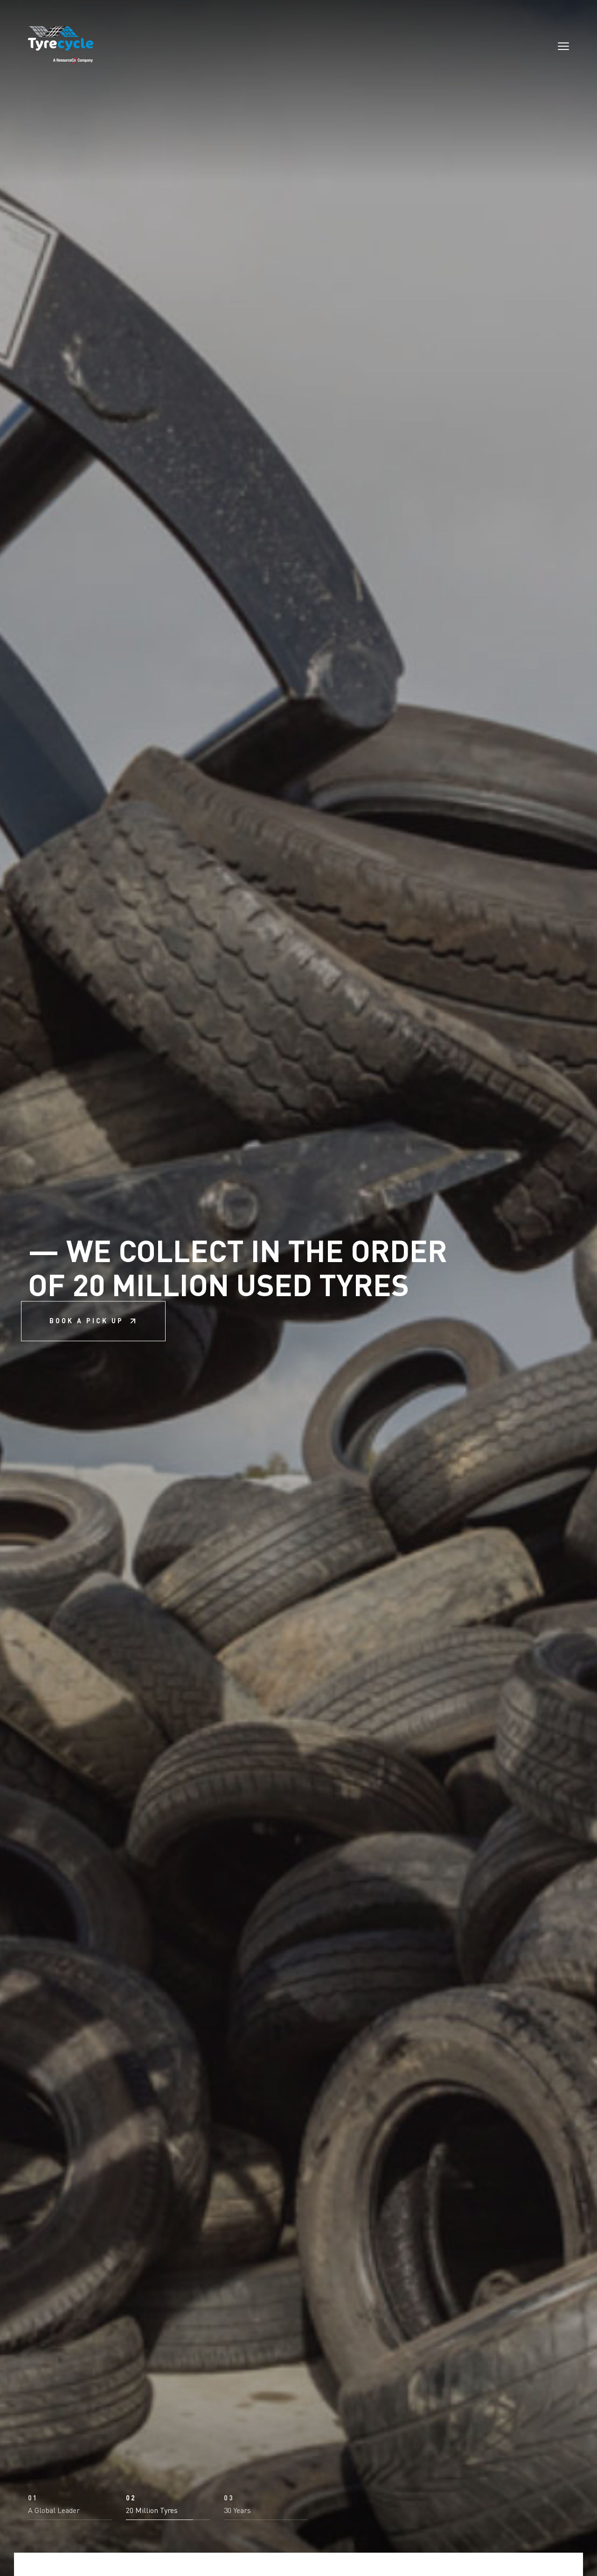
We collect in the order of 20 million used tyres (237, 1288)
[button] (70, 2507)
